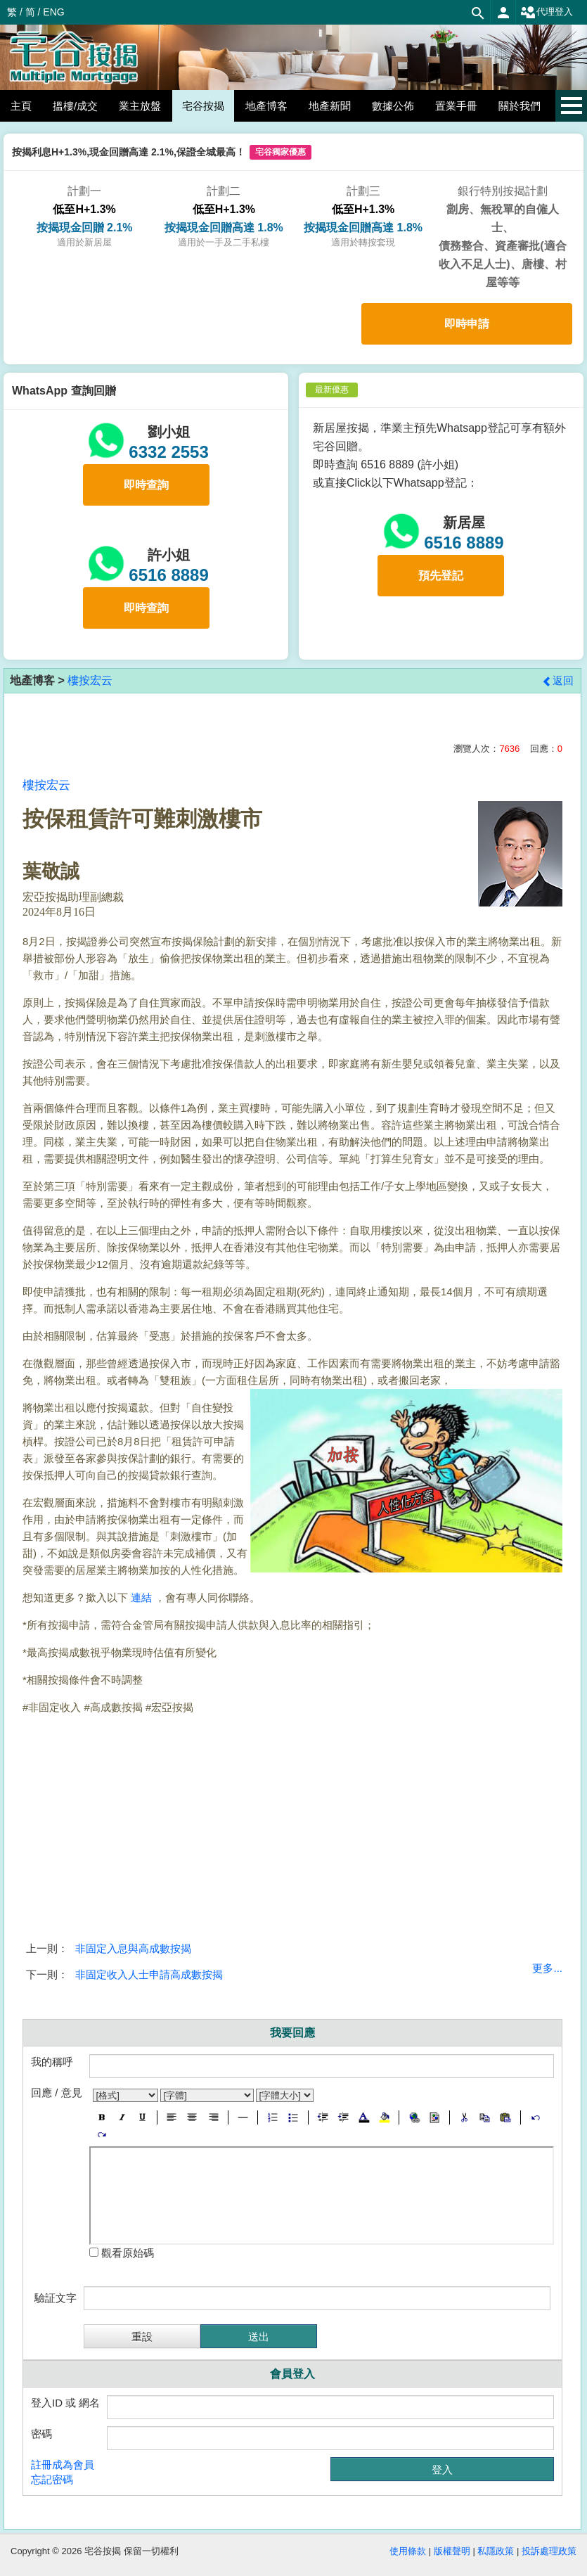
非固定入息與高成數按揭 (133, 1948)
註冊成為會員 (62, 2465)
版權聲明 (452, 2551)
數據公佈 (393, 106)
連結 (141, 1597)
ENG (53, 12)
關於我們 (519, 106)
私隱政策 (495, 2551)
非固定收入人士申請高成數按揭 (149, 1974)
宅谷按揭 (203, 106)
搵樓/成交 (75, 106)
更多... (547, 1968)
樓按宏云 (89, 680)
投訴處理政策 (549, 2551)
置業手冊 (456, 106)
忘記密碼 (52, 2479)
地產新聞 (330, 106)
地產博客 (266, 106)
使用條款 (407, 2551)
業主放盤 (140, 106)
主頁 (21, 106)
